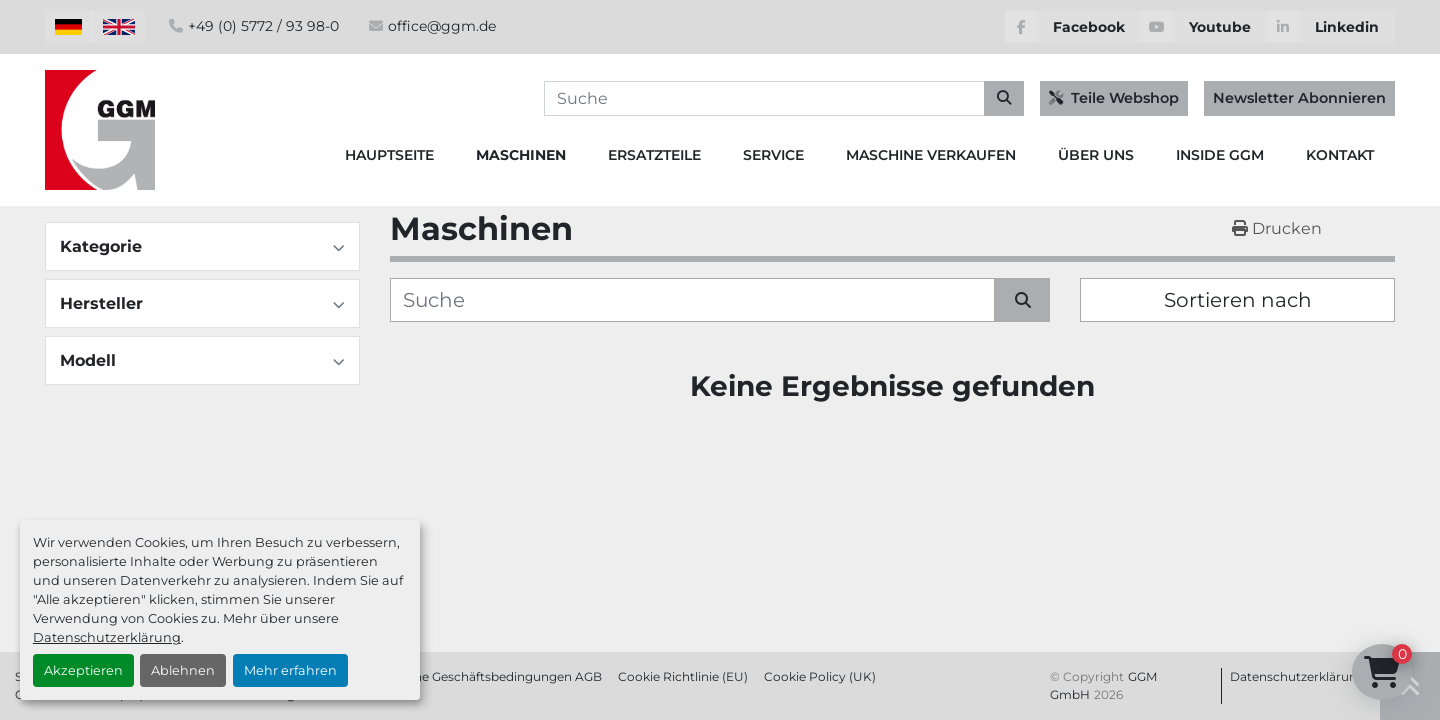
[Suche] (692, 300)
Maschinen (521, 155)
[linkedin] (1331, 27)
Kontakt (1340, 155)
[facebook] (1073, 27)
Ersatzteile (654, 155)
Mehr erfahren (290, 670)
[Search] (784, 99)
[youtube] (1204, 27)
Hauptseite (389, 155)
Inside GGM (1220, 155)
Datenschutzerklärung (107, 637)
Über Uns (1096, 155)
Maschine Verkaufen (931, 155)
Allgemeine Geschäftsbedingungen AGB (481, 676)
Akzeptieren (83, 670)
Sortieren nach (1238, 300)
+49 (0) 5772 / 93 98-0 (263, 26)
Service (773, 155)
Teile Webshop (1114, 98)
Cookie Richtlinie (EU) (683, 676)
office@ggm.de (442, 26)
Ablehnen (183, 670)
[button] (521, 155)
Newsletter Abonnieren (1299, 98)
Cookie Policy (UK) (820, 676)
